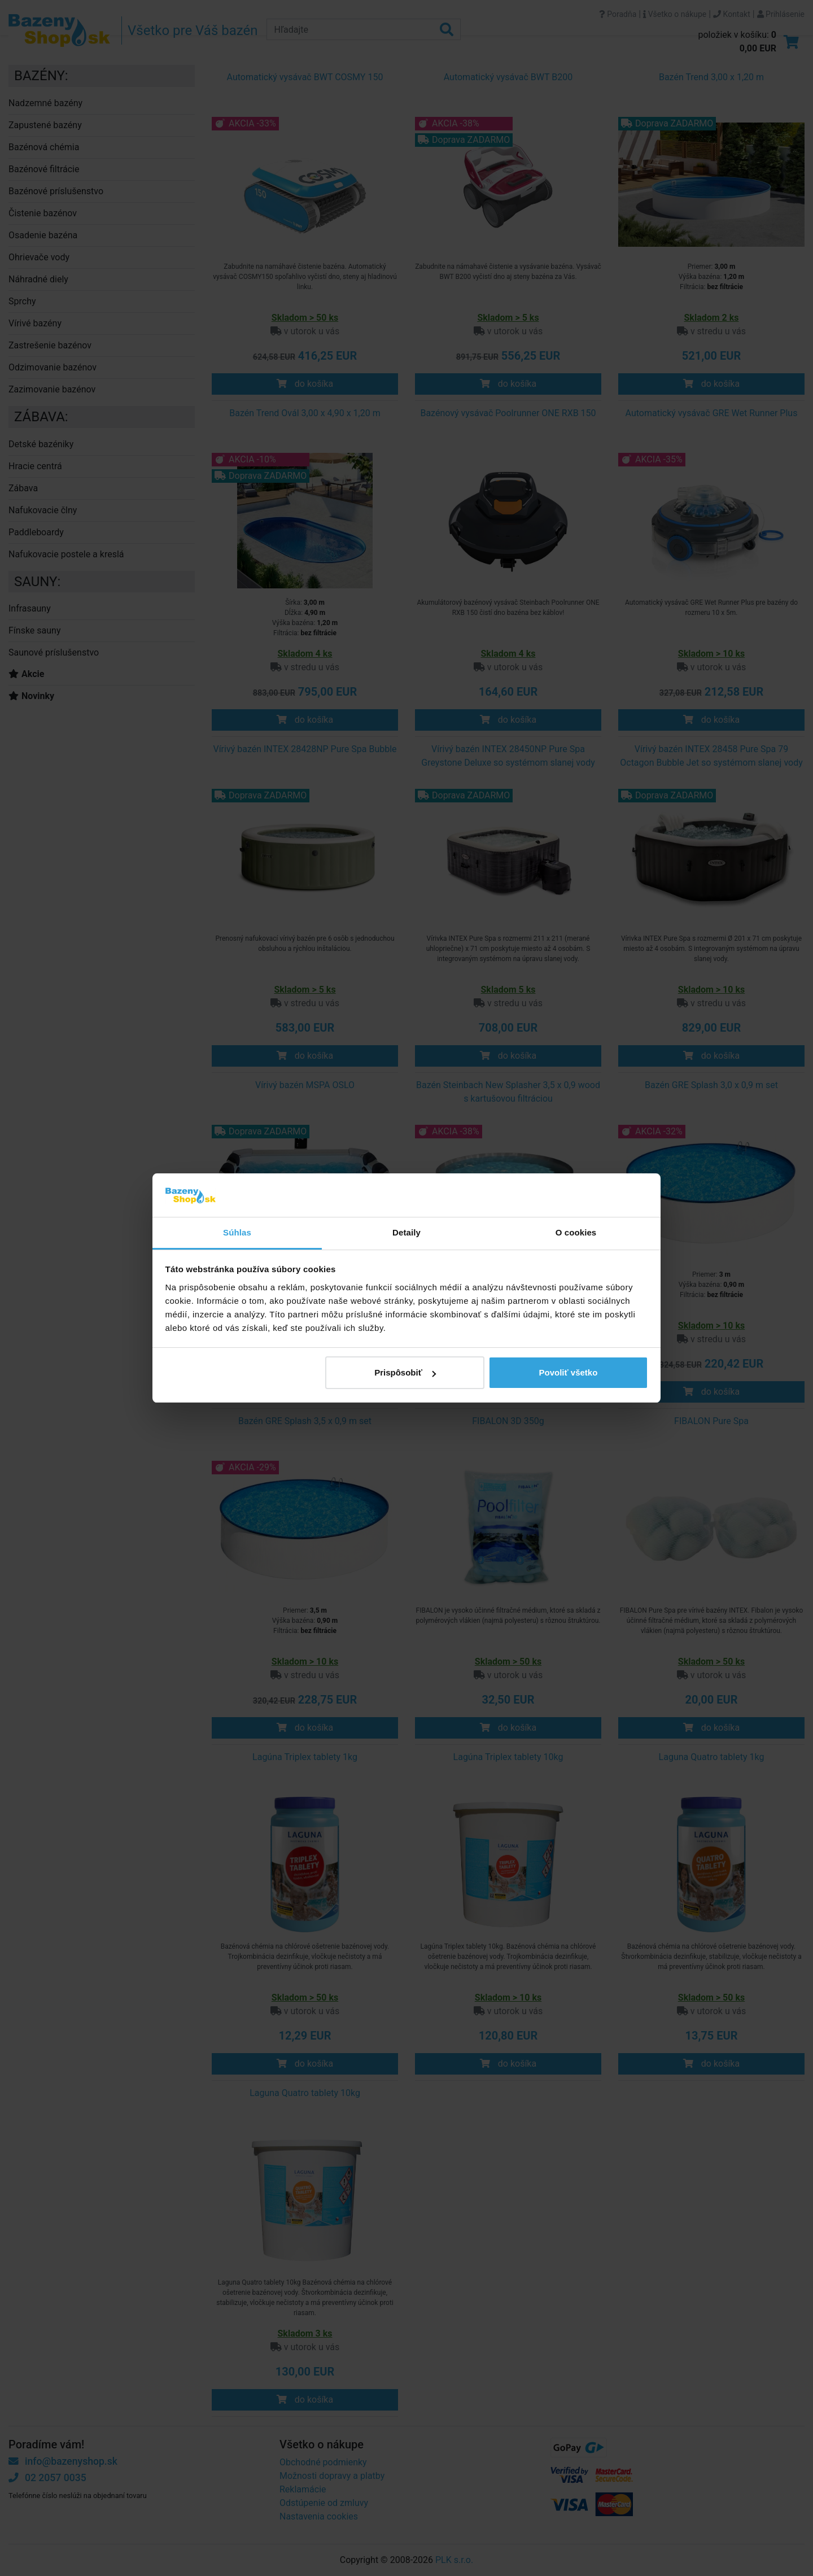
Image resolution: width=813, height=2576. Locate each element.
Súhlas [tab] (237, 1232)
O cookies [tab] (576, 1232)
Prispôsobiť (405, 1372)
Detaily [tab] (406, 1232)
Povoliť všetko (568, 1372)
